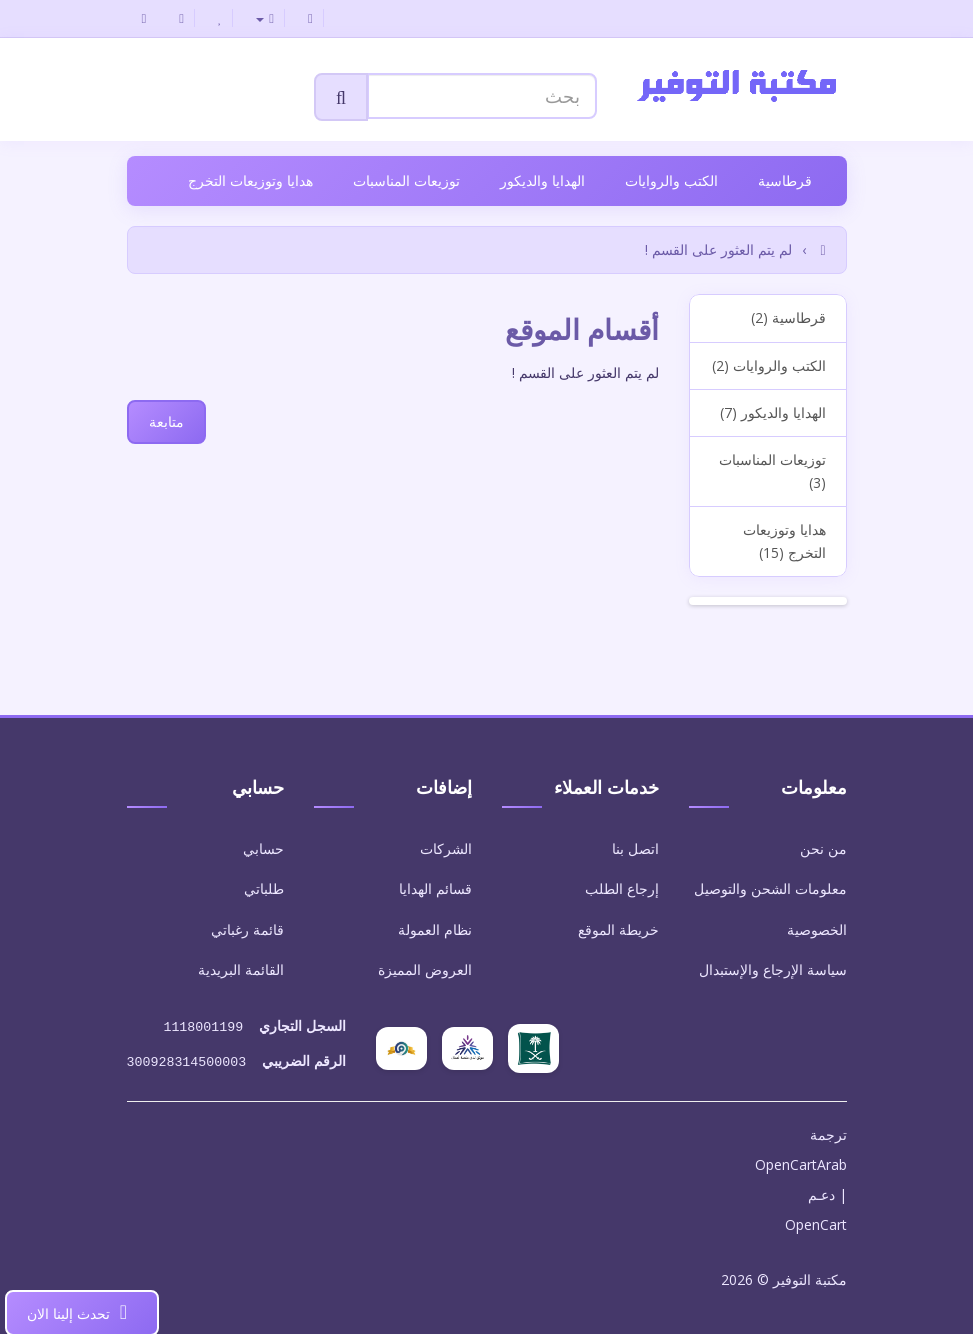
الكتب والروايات (671, 180)
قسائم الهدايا (435, 888)
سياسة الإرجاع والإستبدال (773, 969)
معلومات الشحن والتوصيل (770, 888)
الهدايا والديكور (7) (773, 412)
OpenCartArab (801, 1160)
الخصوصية (817, 929)
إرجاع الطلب (622, 888)
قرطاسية (785, 180)
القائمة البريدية (241, 969)
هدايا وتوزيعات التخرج (250, 180)
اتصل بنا (635, 848)
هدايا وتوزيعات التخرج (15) (784, 540)
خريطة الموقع (618, 929)
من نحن (823, 848)
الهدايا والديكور (542, 180)
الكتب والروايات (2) (769, 365)
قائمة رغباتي (247, 929)
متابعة (166, 421)
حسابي (263, 848)
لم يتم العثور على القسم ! (718, 249)
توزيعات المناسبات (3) (772, 470)
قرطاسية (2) (788, 317)
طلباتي (264, 888)
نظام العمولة (435, 929)
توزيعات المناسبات (406, 180)
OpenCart (816, 1220)
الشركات (446, 848)
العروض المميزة (425, 969)
